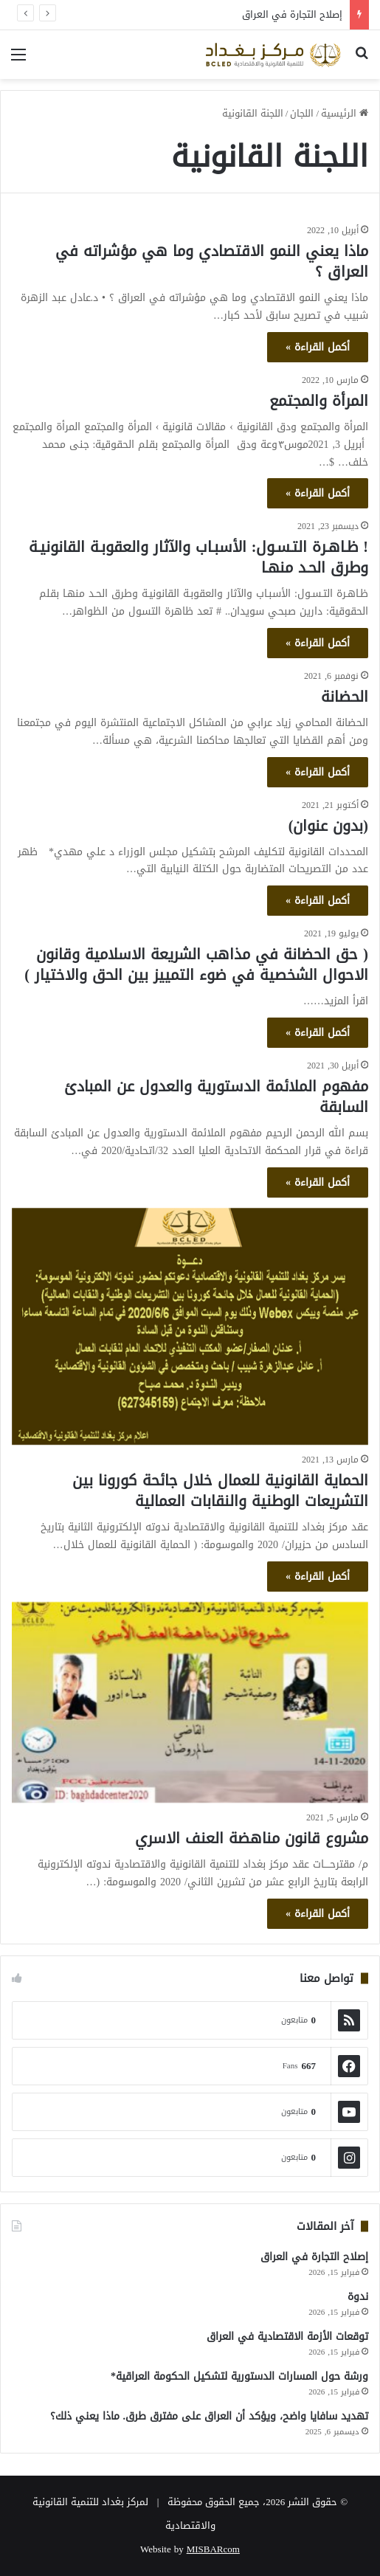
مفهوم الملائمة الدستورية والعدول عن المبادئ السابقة (216, 1096)
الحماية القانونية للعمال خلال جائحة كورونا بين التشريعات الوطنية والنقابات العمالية (220, 1490)
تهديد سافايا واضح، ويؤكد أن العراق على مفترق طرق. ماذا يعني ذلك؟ (209, 2416)
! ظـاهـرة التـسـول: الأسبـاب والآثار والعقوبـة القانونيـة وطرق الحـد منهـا (198, 557)
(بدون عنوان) (328, 826)
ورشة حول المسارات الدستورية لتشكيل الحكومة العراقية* (239, 2376)
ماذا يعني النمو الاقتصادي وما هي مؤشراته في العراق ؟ (211, 261)
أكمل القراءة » (318, 347)
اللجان (302, 113)
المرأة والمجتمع (318, 401)
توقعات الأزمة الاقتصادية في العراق (287, 2337)
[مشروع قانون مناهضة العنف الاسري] (190, 1702)
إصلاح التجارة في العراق (292, 14)
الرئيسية (344, 113)
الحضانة (344, 697)
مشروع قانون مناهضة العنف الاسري (251, 1838)
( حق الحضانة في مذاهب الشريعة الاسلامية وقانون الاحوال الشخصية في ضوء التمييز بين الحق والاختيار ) (196, 964)
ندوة (358, 2297)
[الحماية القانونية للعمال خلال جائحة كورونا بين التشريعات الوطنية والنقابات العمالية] (190, 1327)
